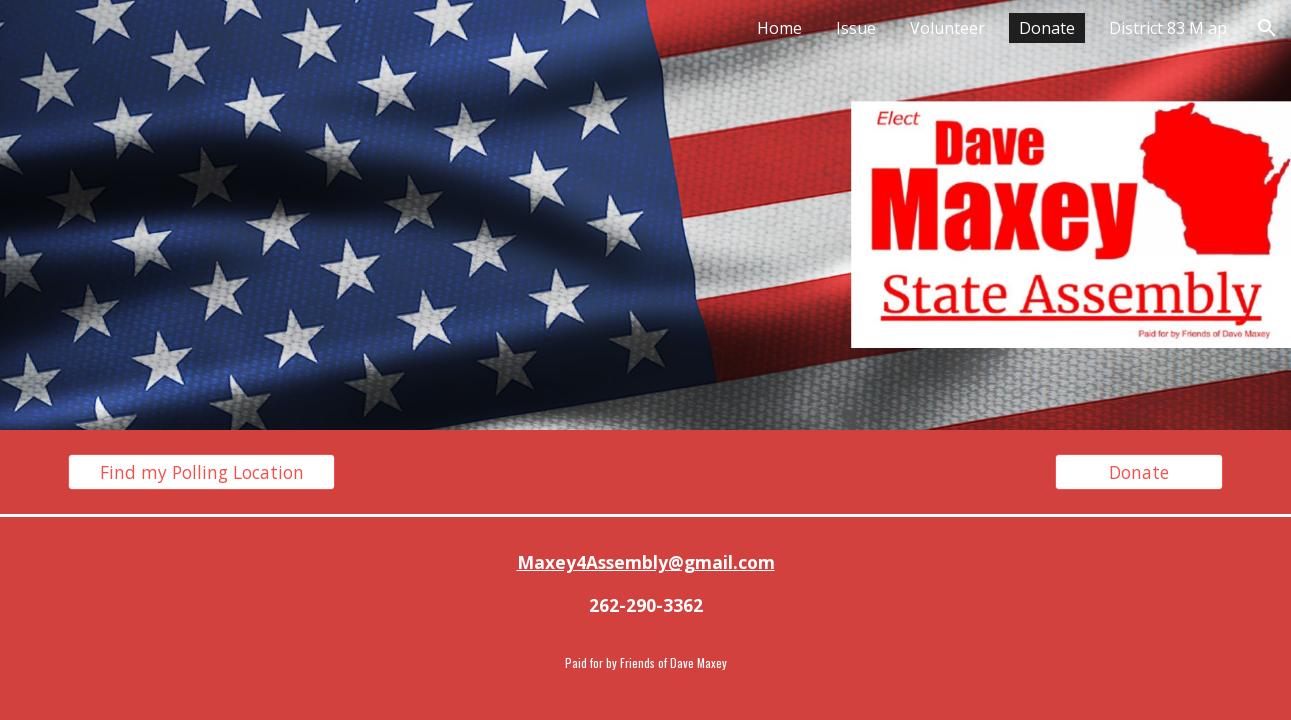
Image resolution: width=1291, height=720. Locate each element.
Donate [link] (1047, 28)
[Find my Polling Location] (201, 472)
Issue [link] (856, 28)
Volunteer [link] (947, 28)
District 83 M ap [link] (1168, 28)
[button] (1267, 28)
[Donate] (1139, 472)
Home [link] (779, 28)
